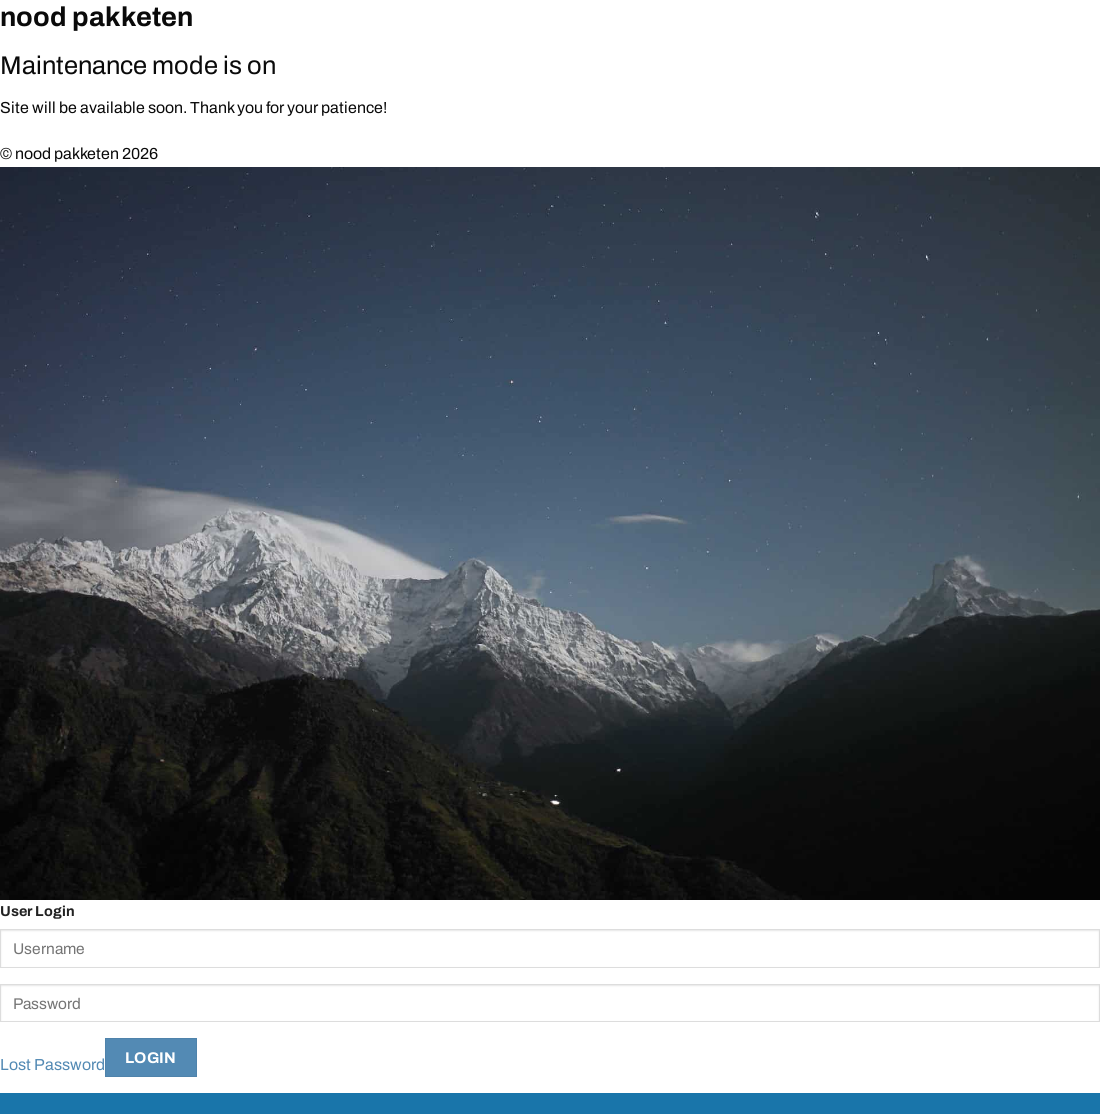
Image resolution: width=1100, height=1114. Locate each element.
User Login (37, 911)
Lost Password (52, 1064)
